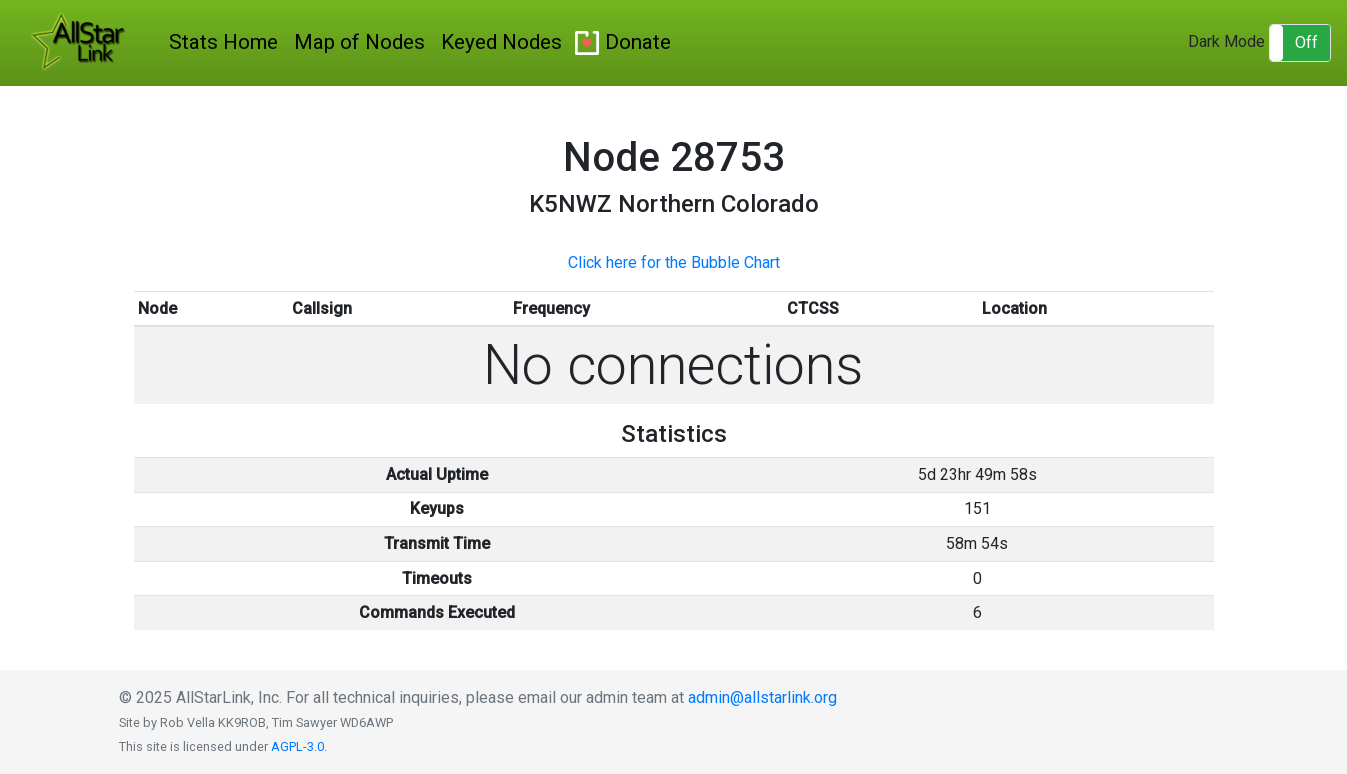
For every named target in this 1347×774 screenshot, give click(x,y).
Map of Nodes (359, 42)
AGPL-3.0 (297, 746)
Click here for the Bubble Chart (674, 262)
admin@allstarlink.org (762, 697)
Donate (638, 42)
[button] (1300, 43)
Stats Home (223, 42)
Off (1306, 42)
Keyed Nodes (501, 42)
